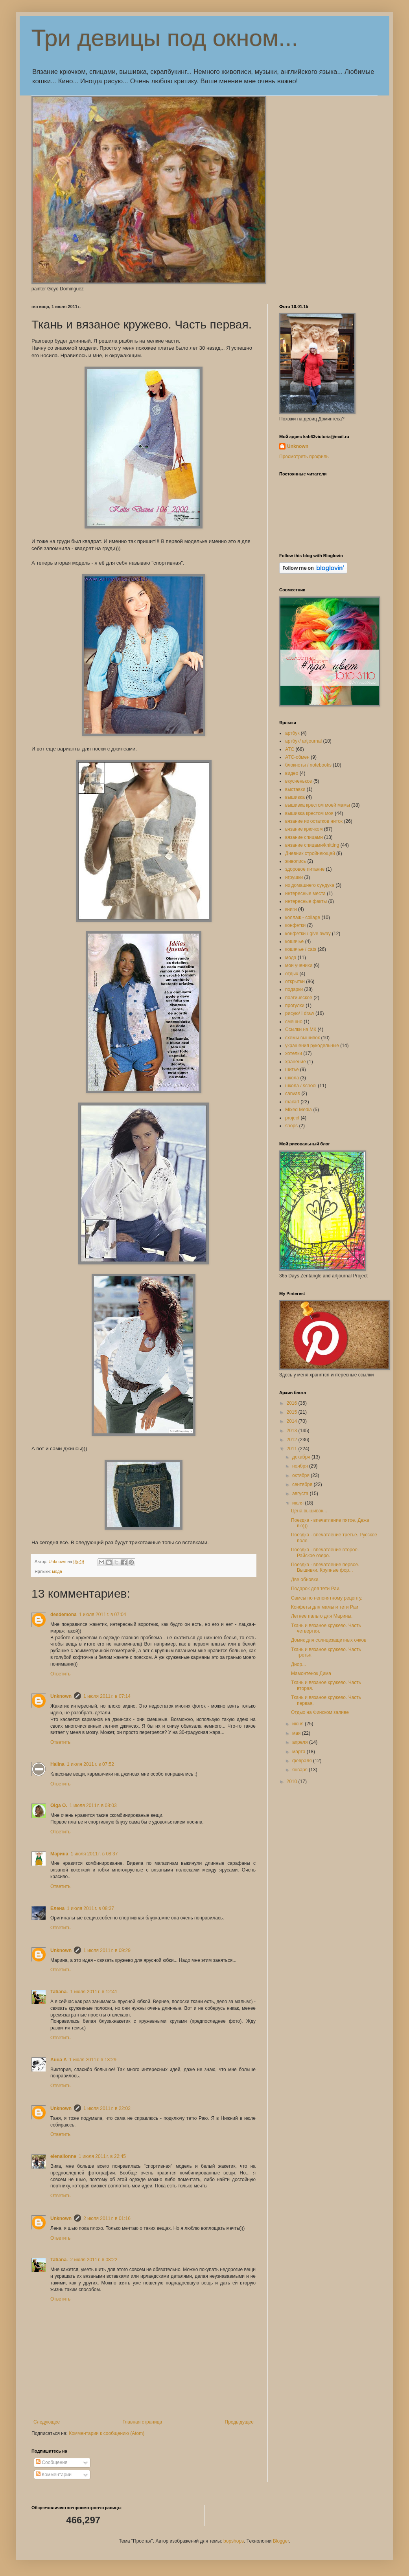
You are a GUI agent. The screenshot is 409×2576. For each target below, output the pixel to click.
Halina (57, 1764)
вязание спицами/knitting (312, 845)
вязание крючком (303, 829)
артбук (292, 733)
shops (291, 1125)
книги (291, 909)
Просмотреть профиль (304, 456)
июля (298, 1503)
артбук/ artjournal (303, 741)
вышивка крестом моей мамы (317, 805)
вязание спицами (304, 837)
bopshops (233, 2541)
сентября (303, 1484)
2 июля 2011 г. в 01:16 (107, 2218)
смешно (293, 1021)
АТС (289, 749)
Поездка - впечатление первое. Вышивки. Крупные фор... (325, 1567)
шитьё (292, 1069)
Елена (57, 1908)
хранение (295, 1061)
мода (57, 1571)
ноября (300, 1466)
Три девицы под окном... (164, 38)
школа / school (301, 1085)
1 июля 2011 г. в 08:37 (94, 1854)
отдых (291, 973)
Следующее (46, 2422)
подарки (294, 989)
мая (297, 1733)
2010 (292, 1781)
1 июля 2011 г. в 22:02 (107, 2108)
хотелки (293, 1053)
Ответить (60, 1674)
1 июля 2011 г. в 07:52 (90, 1764)
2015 (292, 1412)
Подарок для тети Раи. (316, 1588)
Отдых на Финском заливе (320, 1712)
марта (299, 1751)
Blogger (281, 2541)
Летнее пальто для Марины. (321, 1616)
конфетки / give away (308, 933)
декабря (301, 1457)
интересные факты (306, 901)
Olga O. (58, 1805)
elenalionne (63, 2156)
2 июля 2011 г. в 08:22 (93, 2259)
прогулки (294, 1005)
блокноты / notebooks (308, 765)
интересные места (305, 893)
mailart (292, 1102)
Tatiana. (59, 1991)
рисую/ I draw (299, 1013)
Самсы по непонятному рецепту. (326, 1598)
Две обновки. (305, 1579)
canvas (292, 1093)
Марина (59, 1854)
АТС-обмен (297, 757)
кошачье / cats (300, 949)
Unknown (61, 1696)
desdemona (63, 1614)
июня (298, 1724)
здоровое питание (304, 869)
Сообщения (51, 2462)
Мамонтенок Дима (311, 1673)
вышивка (295, 797)
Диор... (298, 1664)
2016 (292, 1403)
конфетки (295, 925)
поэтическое (298, 997)
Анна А (58, 2059)
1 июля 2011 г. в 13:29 (92, 2059)
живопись (295, 861)
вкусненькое (298, 781)
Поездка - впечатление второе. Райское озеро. (325, 1552)
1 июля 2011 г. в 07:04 (102, 1614)
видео (291, 773)
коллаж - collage (302, 917)
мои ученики (298, 965)
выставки (295, 789)
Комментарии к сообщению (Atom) (106, 2433)
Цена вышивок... (309, 1511)
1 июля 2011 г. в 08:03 (93, 1805)
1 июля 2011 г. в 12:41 (93, 1991)
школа (292, 1078)
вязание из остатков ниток (314, 821)
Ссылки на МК (300, 1029)
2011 (292, 1448)
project (292, 1118)
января (300, 1769)
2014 (292, 1421)
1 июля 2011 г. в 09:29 (107, 1950)
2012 (292, 1439)
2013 (292, 1430)
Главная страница (142, 2422)
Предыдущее (239, 2422)
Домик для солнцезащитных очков (329, 1640)
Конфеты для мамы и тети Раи (324, 1607)
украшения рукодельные (312, 1045)
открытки (295, 981)
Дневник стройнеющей (310, 853)
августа (301, 1493)
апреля (300, 1742)
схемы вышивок (302, 1037)
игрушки (294, 877)
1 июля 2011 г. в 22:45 (102, 2156)
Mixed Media (298, 1109)
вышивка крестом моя (309, 813)
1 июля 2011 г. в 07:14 (107, 1696)
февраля (302, 1760)
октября (301, 1475)
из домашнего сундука (309, 885)
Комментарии (54, 2474)
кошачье (294, 941)
